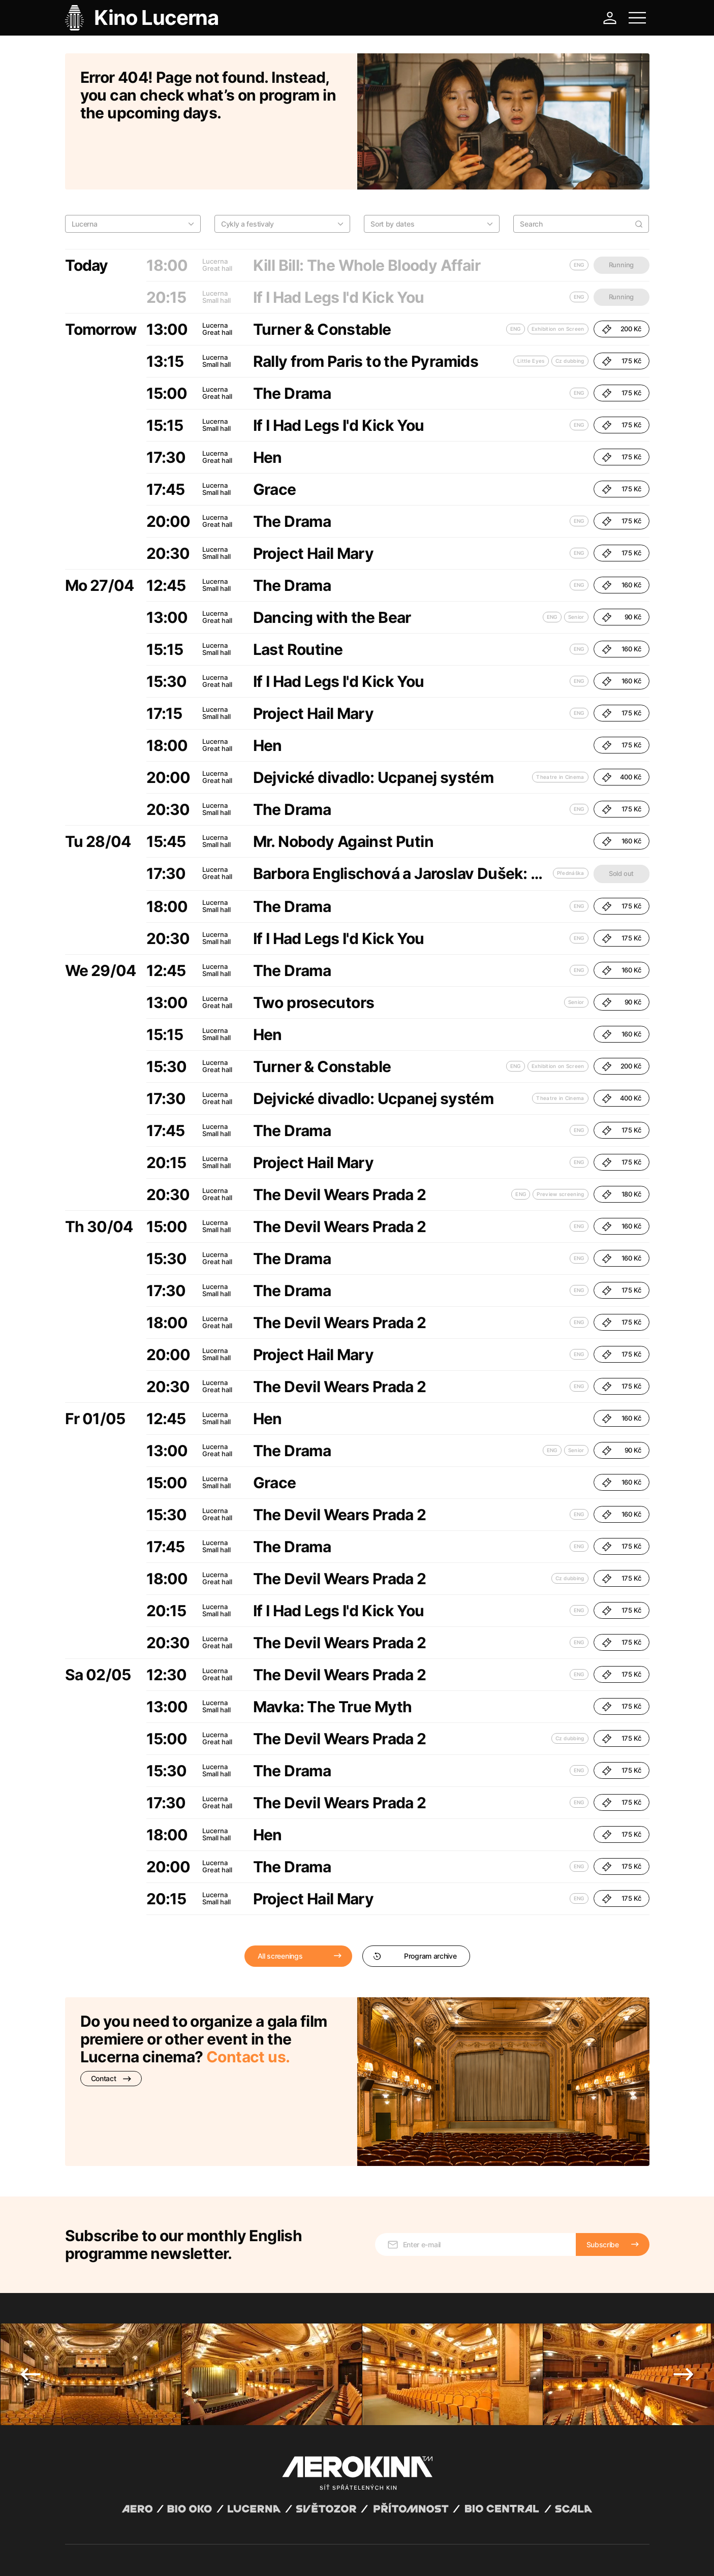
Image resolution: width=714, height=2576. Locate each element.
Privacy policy (174, 2555)
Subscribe (602, 2127)
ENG (515, 276)
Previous (30, 2257)
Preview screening (560, 1142)
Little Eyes (530, 308)
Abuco (102, 2547)
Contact (111, 2026)
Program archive (415, 1903)
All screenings (280, 1903)
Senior (576, 564)
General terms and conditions (107, 2555)
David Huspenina (162, 2547)
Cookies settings (271, 2555)
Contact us (246, 2004)
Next (683, 2257)
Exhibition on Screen (558, 276)
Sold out (621, 821)
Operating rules (221, 2555)
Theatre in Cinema (560, 724)
